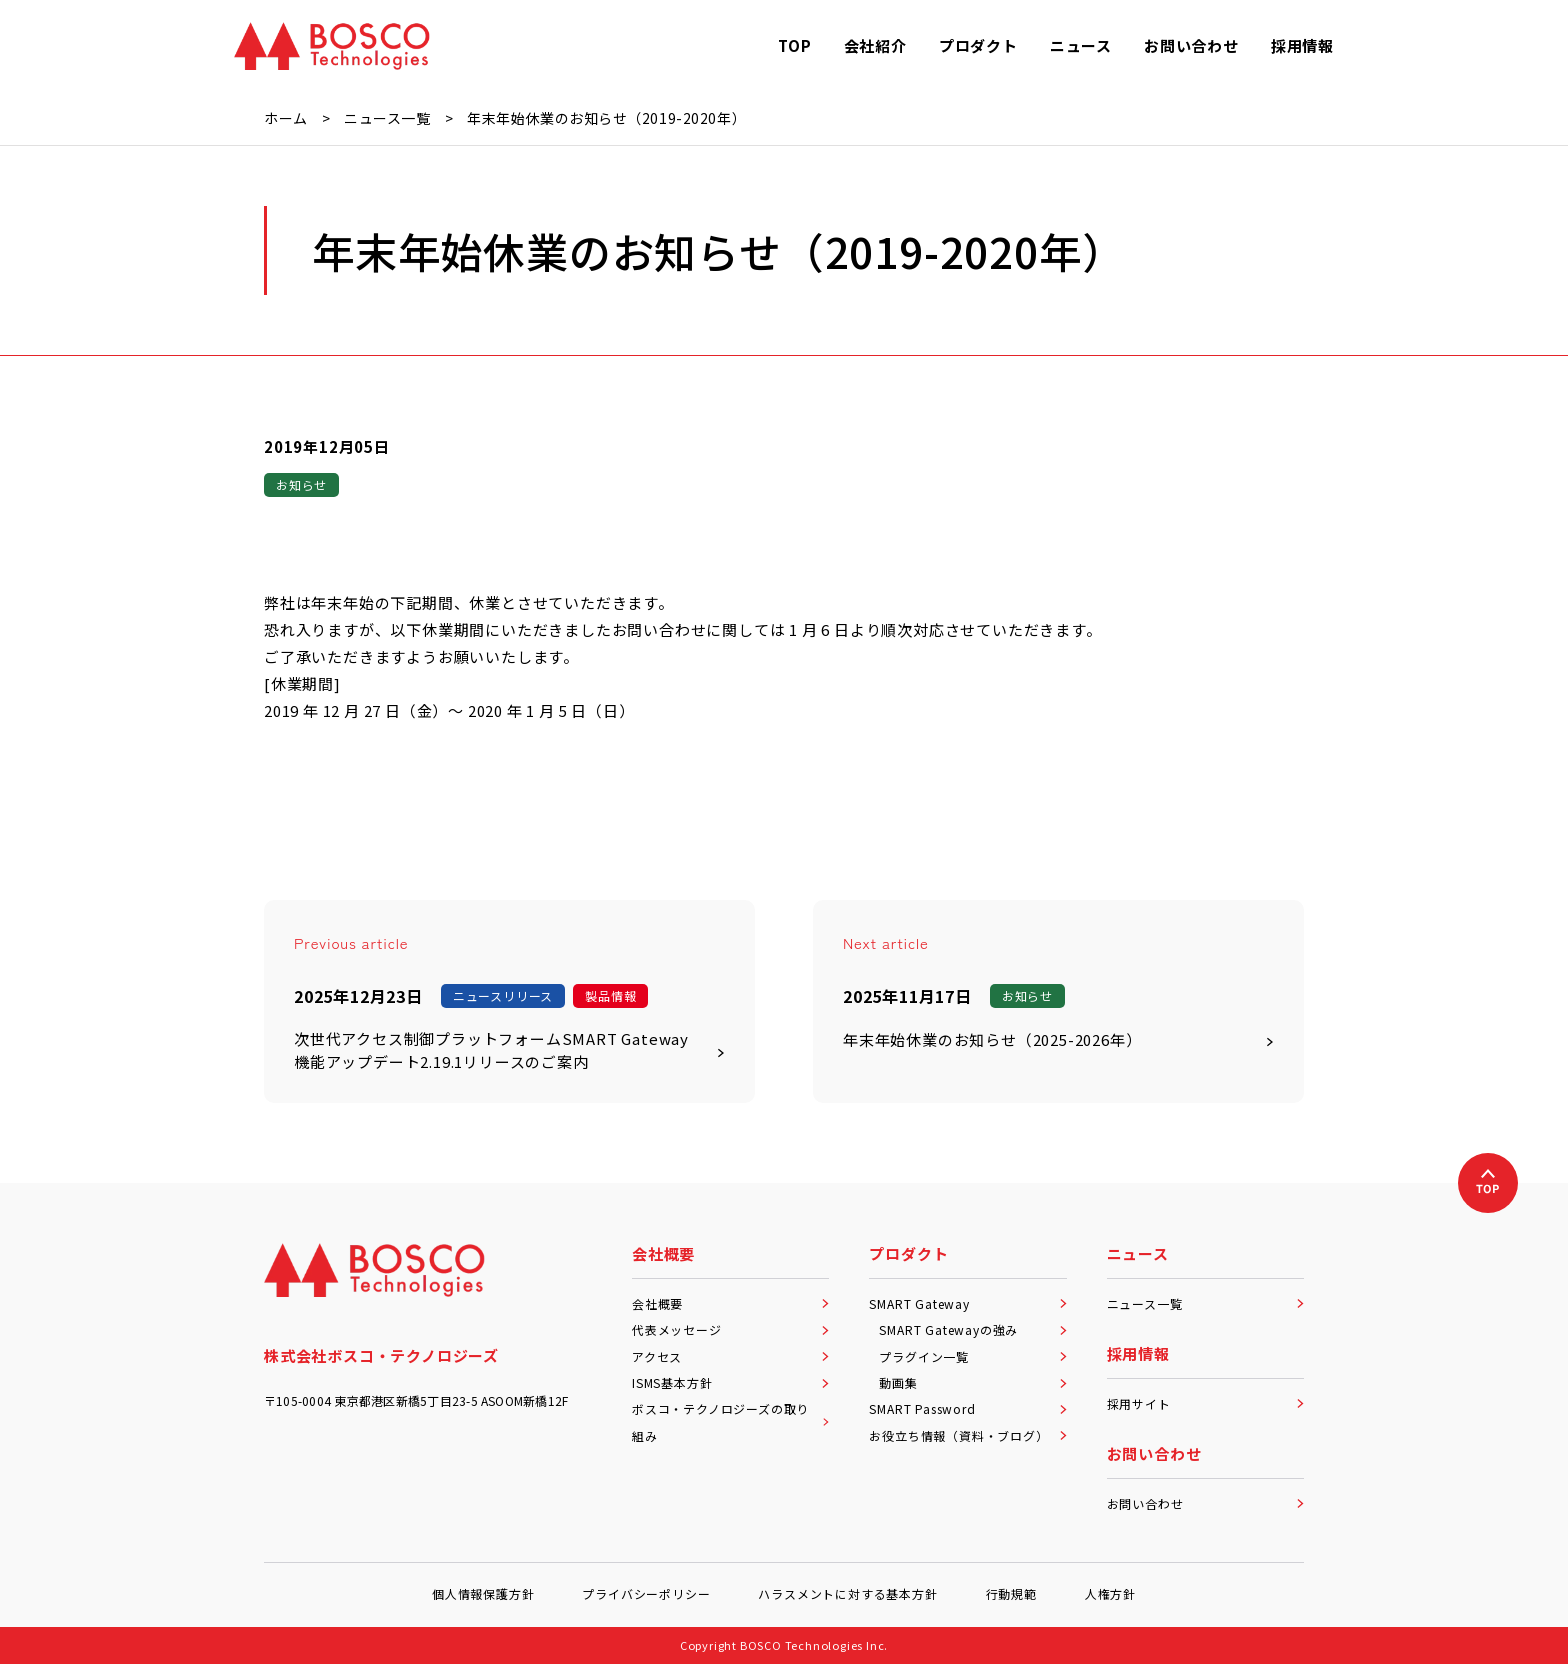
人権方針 (1110, 1593)
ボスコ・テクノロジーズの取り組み (730, 1421)
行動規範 (1011, 1593)
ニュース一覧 (1205, 1303)
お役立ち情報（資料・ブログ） (967, 1435)
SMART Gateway (967, 1303)
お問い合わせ (1205, 1503)
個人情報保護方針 (483, 1593)
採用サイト (1205, 1403)
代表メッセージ (730, 1329)
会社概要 (730, 1303)
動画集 (972, 1382)
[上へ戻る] (1488, 1183)
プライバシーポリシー (646, 1593)
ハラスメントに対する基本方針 (847, 1593)
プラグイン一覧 (972, 1356)
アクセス (730, 1356)
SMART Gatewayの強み (972, 1329)
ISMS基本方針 (730, 1382)
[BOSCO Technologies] (332, 46)
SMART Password (967, 1408)
